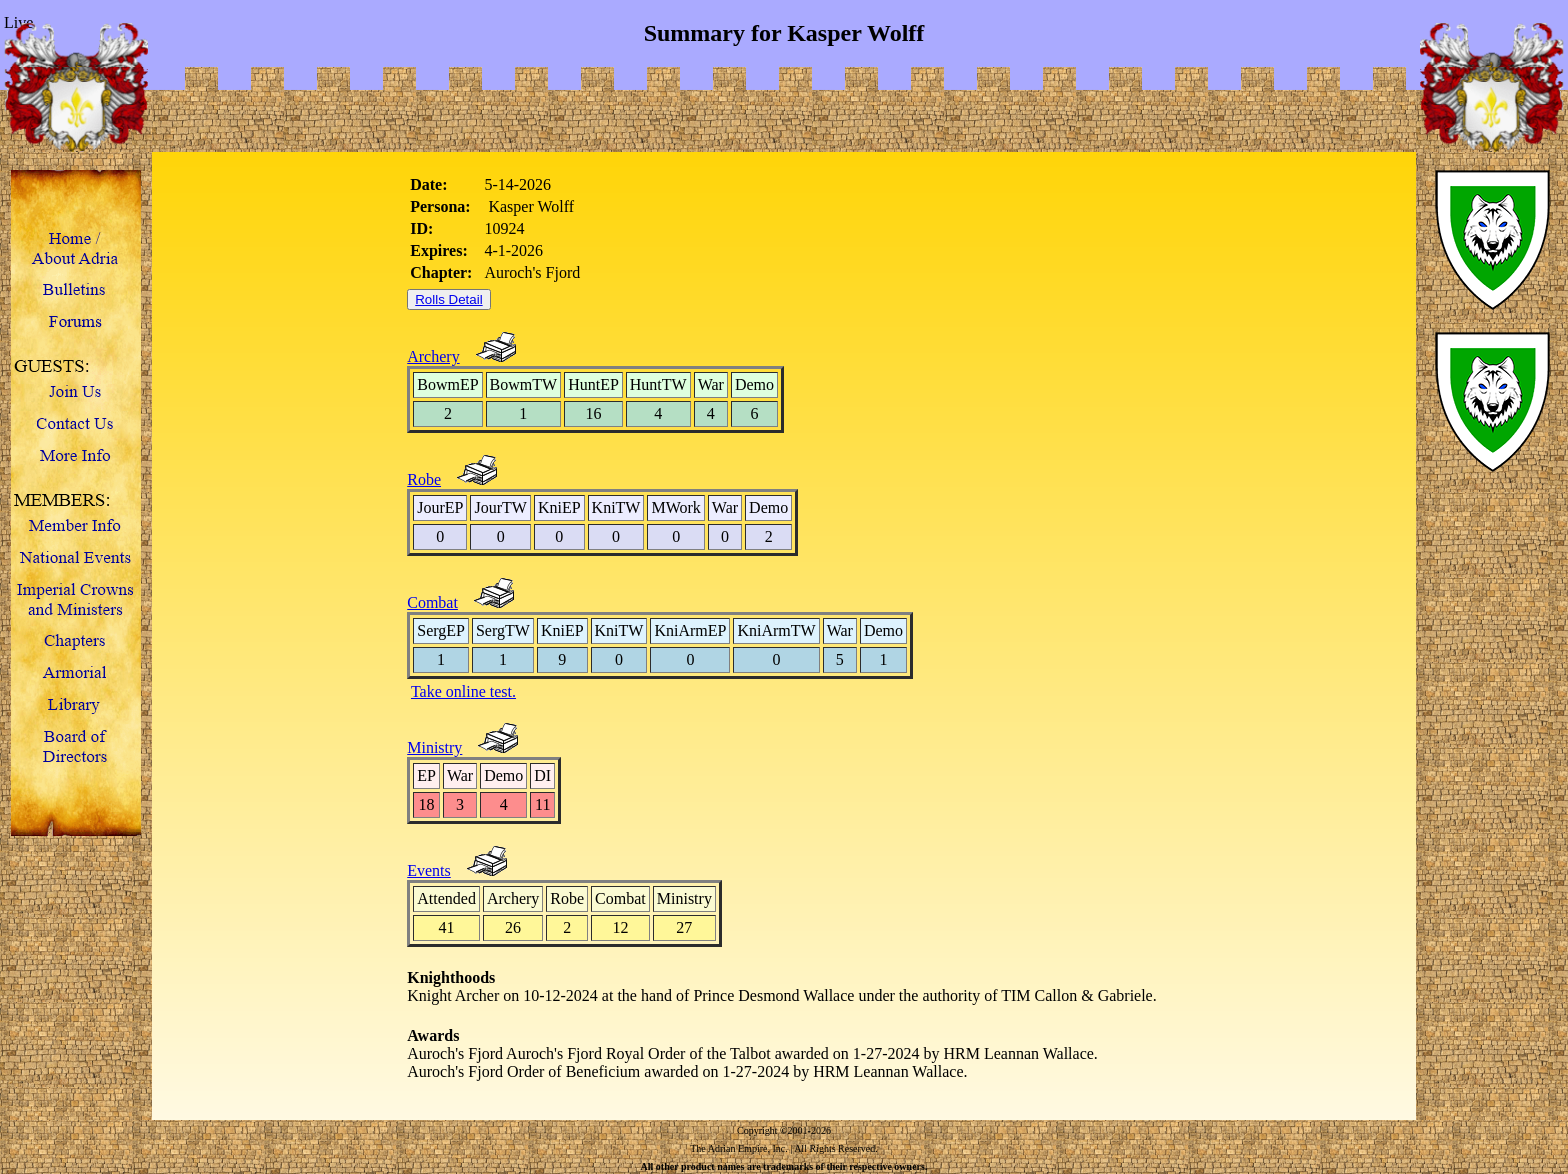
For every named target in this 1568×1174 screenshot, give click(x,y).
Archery (433, 356)
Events (429, 870)
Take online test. (463, 691)
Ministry (434, 747)
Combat (432, 602)
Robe (424, 479)
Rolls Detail (448, 299)
